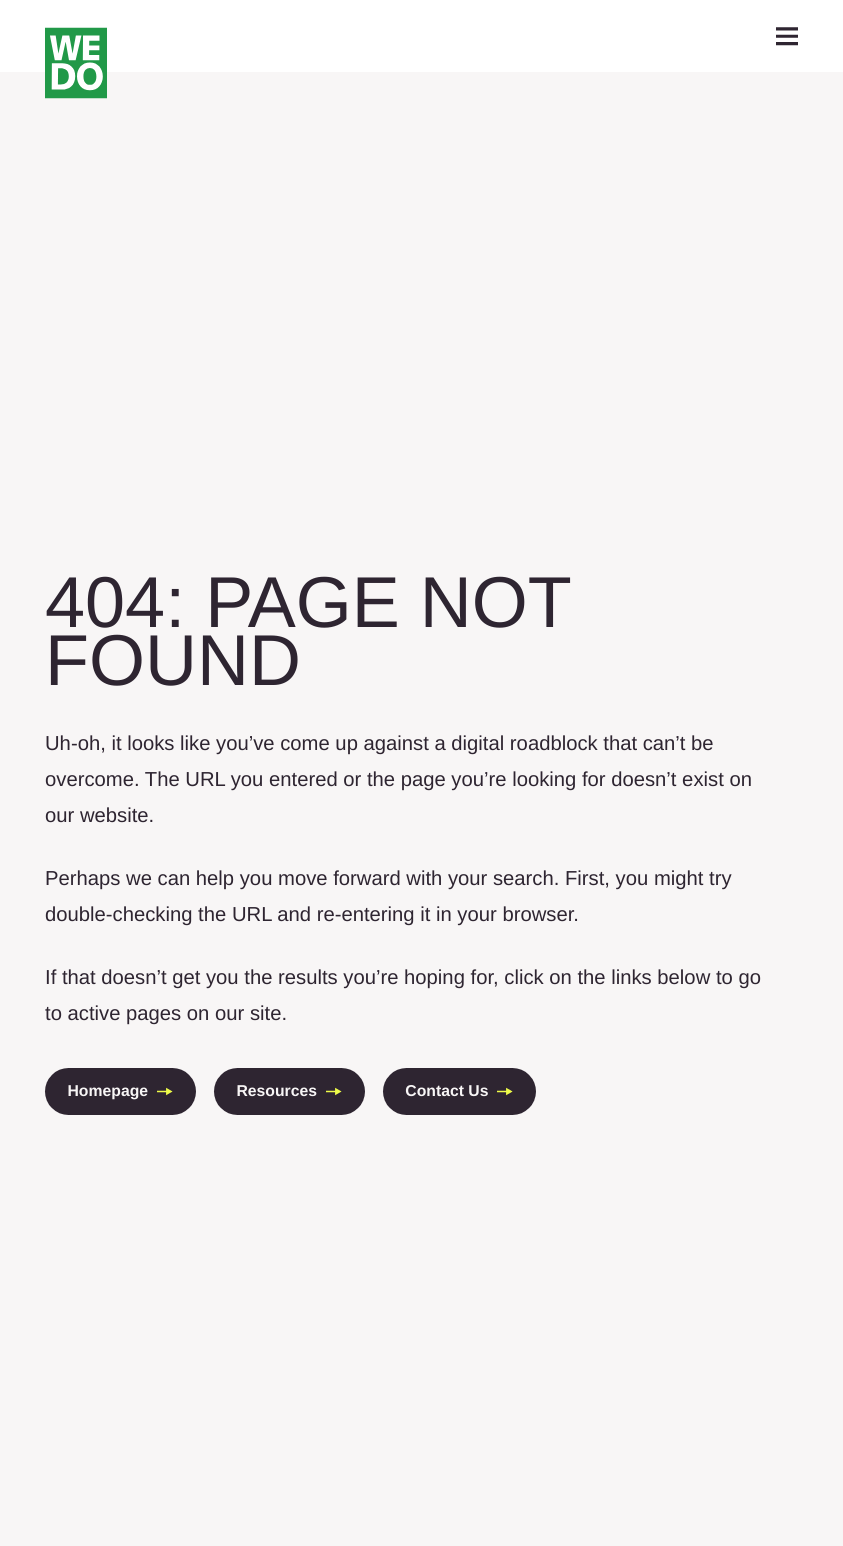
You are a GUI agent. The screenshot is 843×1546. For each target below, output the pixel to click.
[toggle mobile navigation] (787, 36)
